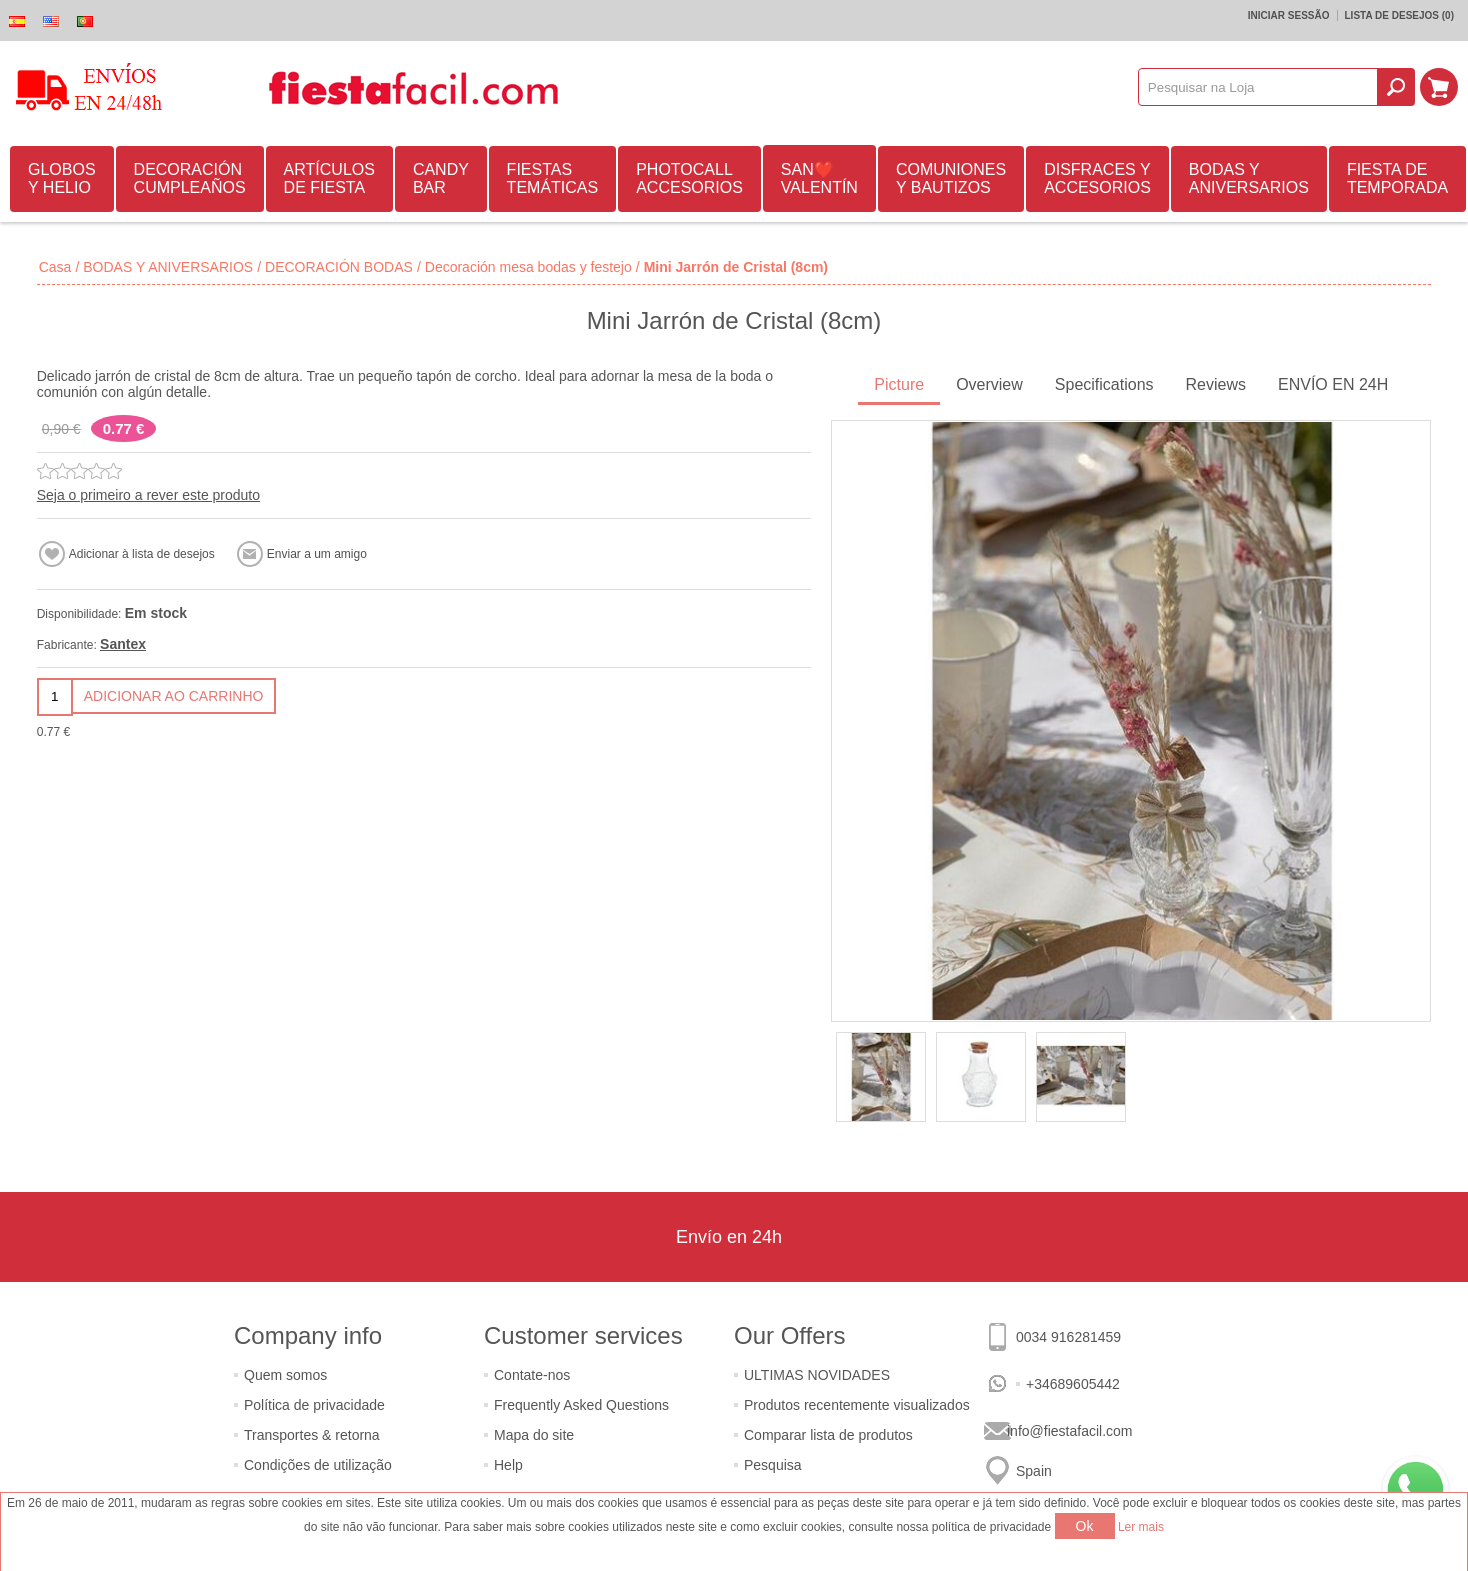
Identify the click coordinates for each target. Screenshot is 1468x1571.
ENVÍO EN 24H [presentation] (1333, 384)
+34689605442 (1073, 1384)
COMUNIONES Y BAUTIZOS (951, 178)
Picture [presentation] (899, 384)
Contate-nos (532, 1375)
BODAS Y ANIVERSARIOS (1249, 178)
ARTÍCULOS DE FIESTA (329, 178)
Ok (1085, 1526)
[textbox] (1258, 87)
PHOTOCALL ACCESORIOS (689, 178)
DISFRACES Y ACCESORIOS (1097, 178)
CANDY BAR (441, 178)
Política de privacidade (314, 1405)
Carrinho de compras (1439, 87)
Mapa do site (534, 1435)
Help (508, 1465)
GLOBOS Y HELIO (62, 178)
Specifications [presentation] (1104, 384)
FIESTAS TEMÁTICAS (553, 178)
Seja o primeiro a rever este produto (148, 495)
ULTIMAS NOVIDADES (817, 1375)
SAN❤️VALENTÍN (819, 178)
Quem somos (285, 1375)
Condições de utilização (318, 1465)
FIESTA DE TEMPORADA (1397, 178)
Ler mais (1141, 1527)
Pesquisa (773, 1465)
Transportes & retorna (312, 1435)
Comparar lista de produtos (828, 1435)
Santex (123, 644)
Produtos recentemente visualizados (857, 1405)
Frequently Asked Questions (581, 1405)
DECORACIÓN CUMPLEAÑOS (190, 178)
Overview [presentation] (989, 384)
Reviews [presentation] (1216, 384)
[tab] (899, 386)
